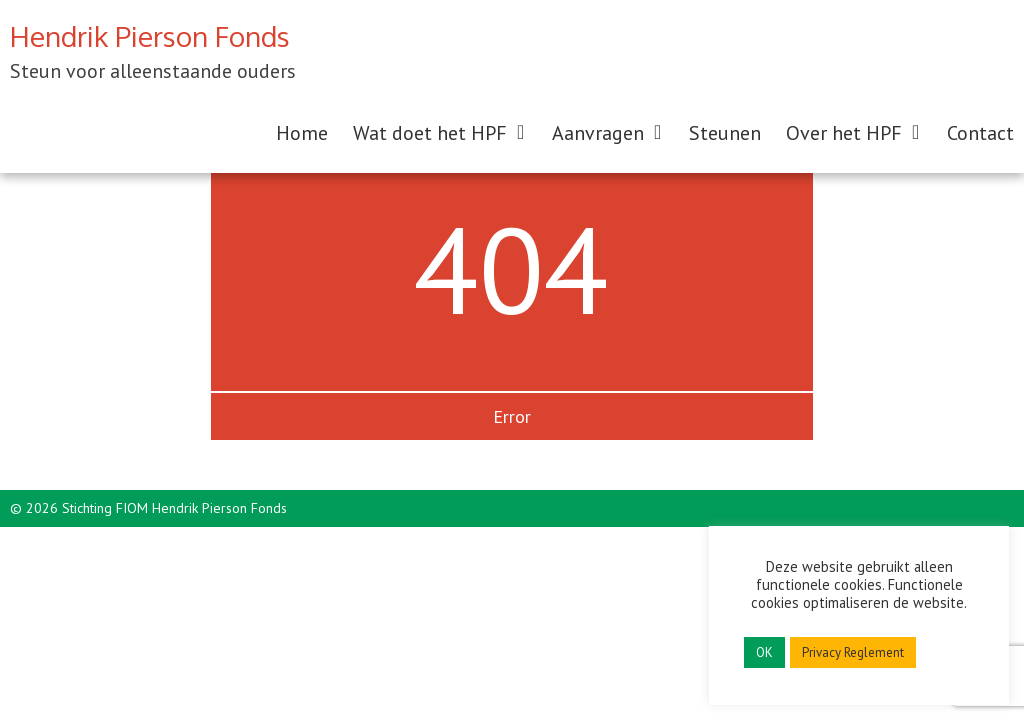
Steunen (725, 133)
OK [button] (764, 652)
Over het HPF (844, 133)
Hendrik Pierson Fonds (150, 36)
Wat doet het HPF (430, 133)
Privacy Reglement (853, 652)
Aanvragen (598, 133)
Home (302, 133)
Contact (980, 133)
